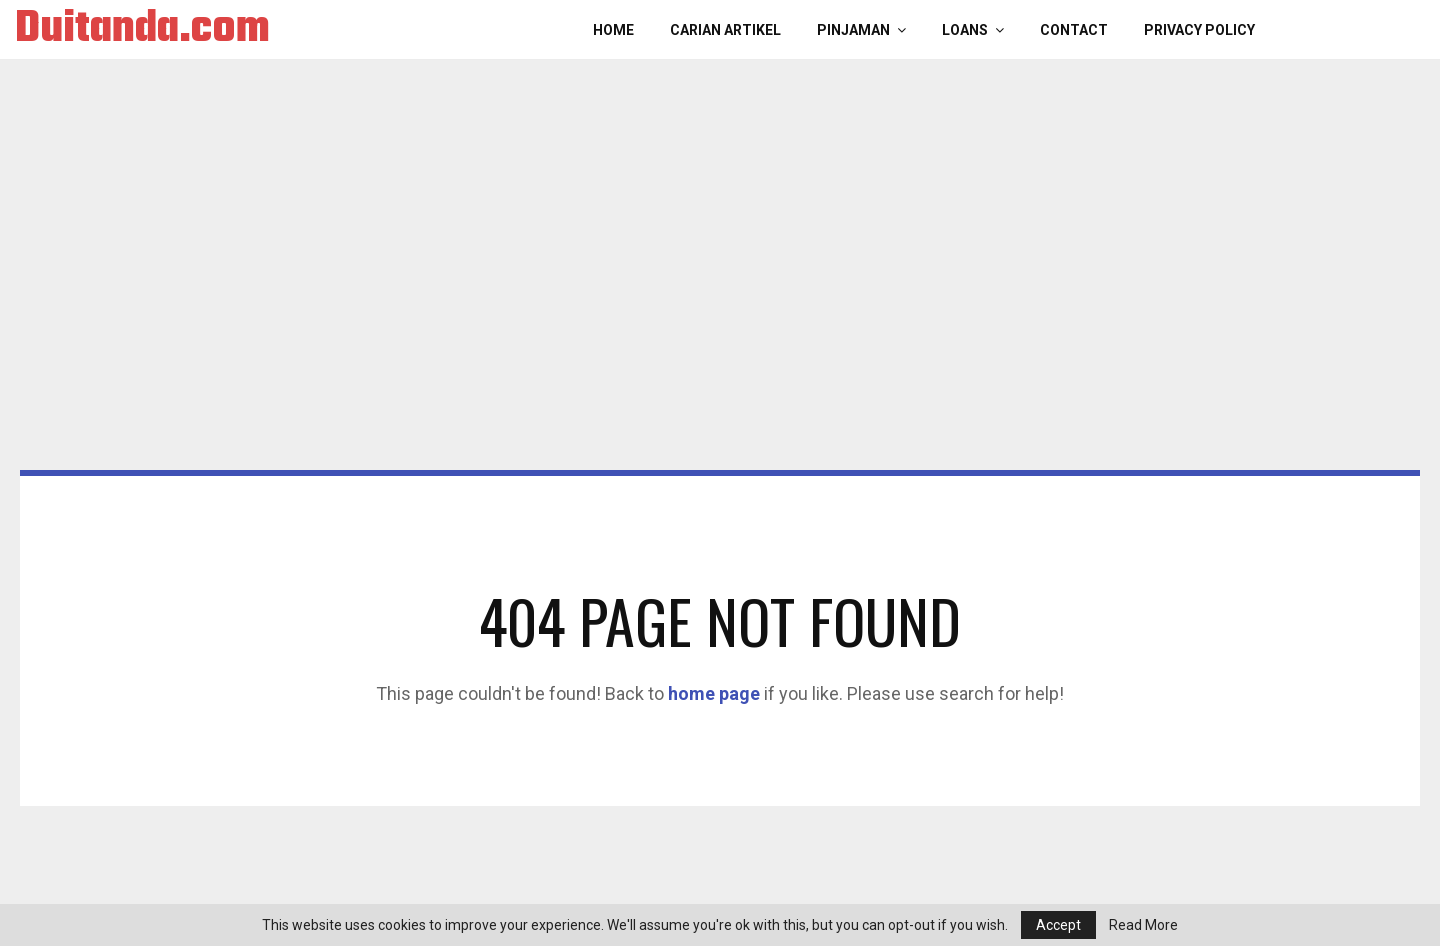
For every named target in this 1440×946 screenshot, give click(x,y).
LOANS (965, 30)
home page (714, 693)
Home (613, 30)
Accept (1058, 925)
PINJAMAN (853, 30)
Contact (1074, 30)
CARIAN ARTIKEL (725, 30)
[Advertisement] (720, 320)
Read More (1143, 925)
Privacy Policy (1199, 30)
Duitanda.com (142, 30)
